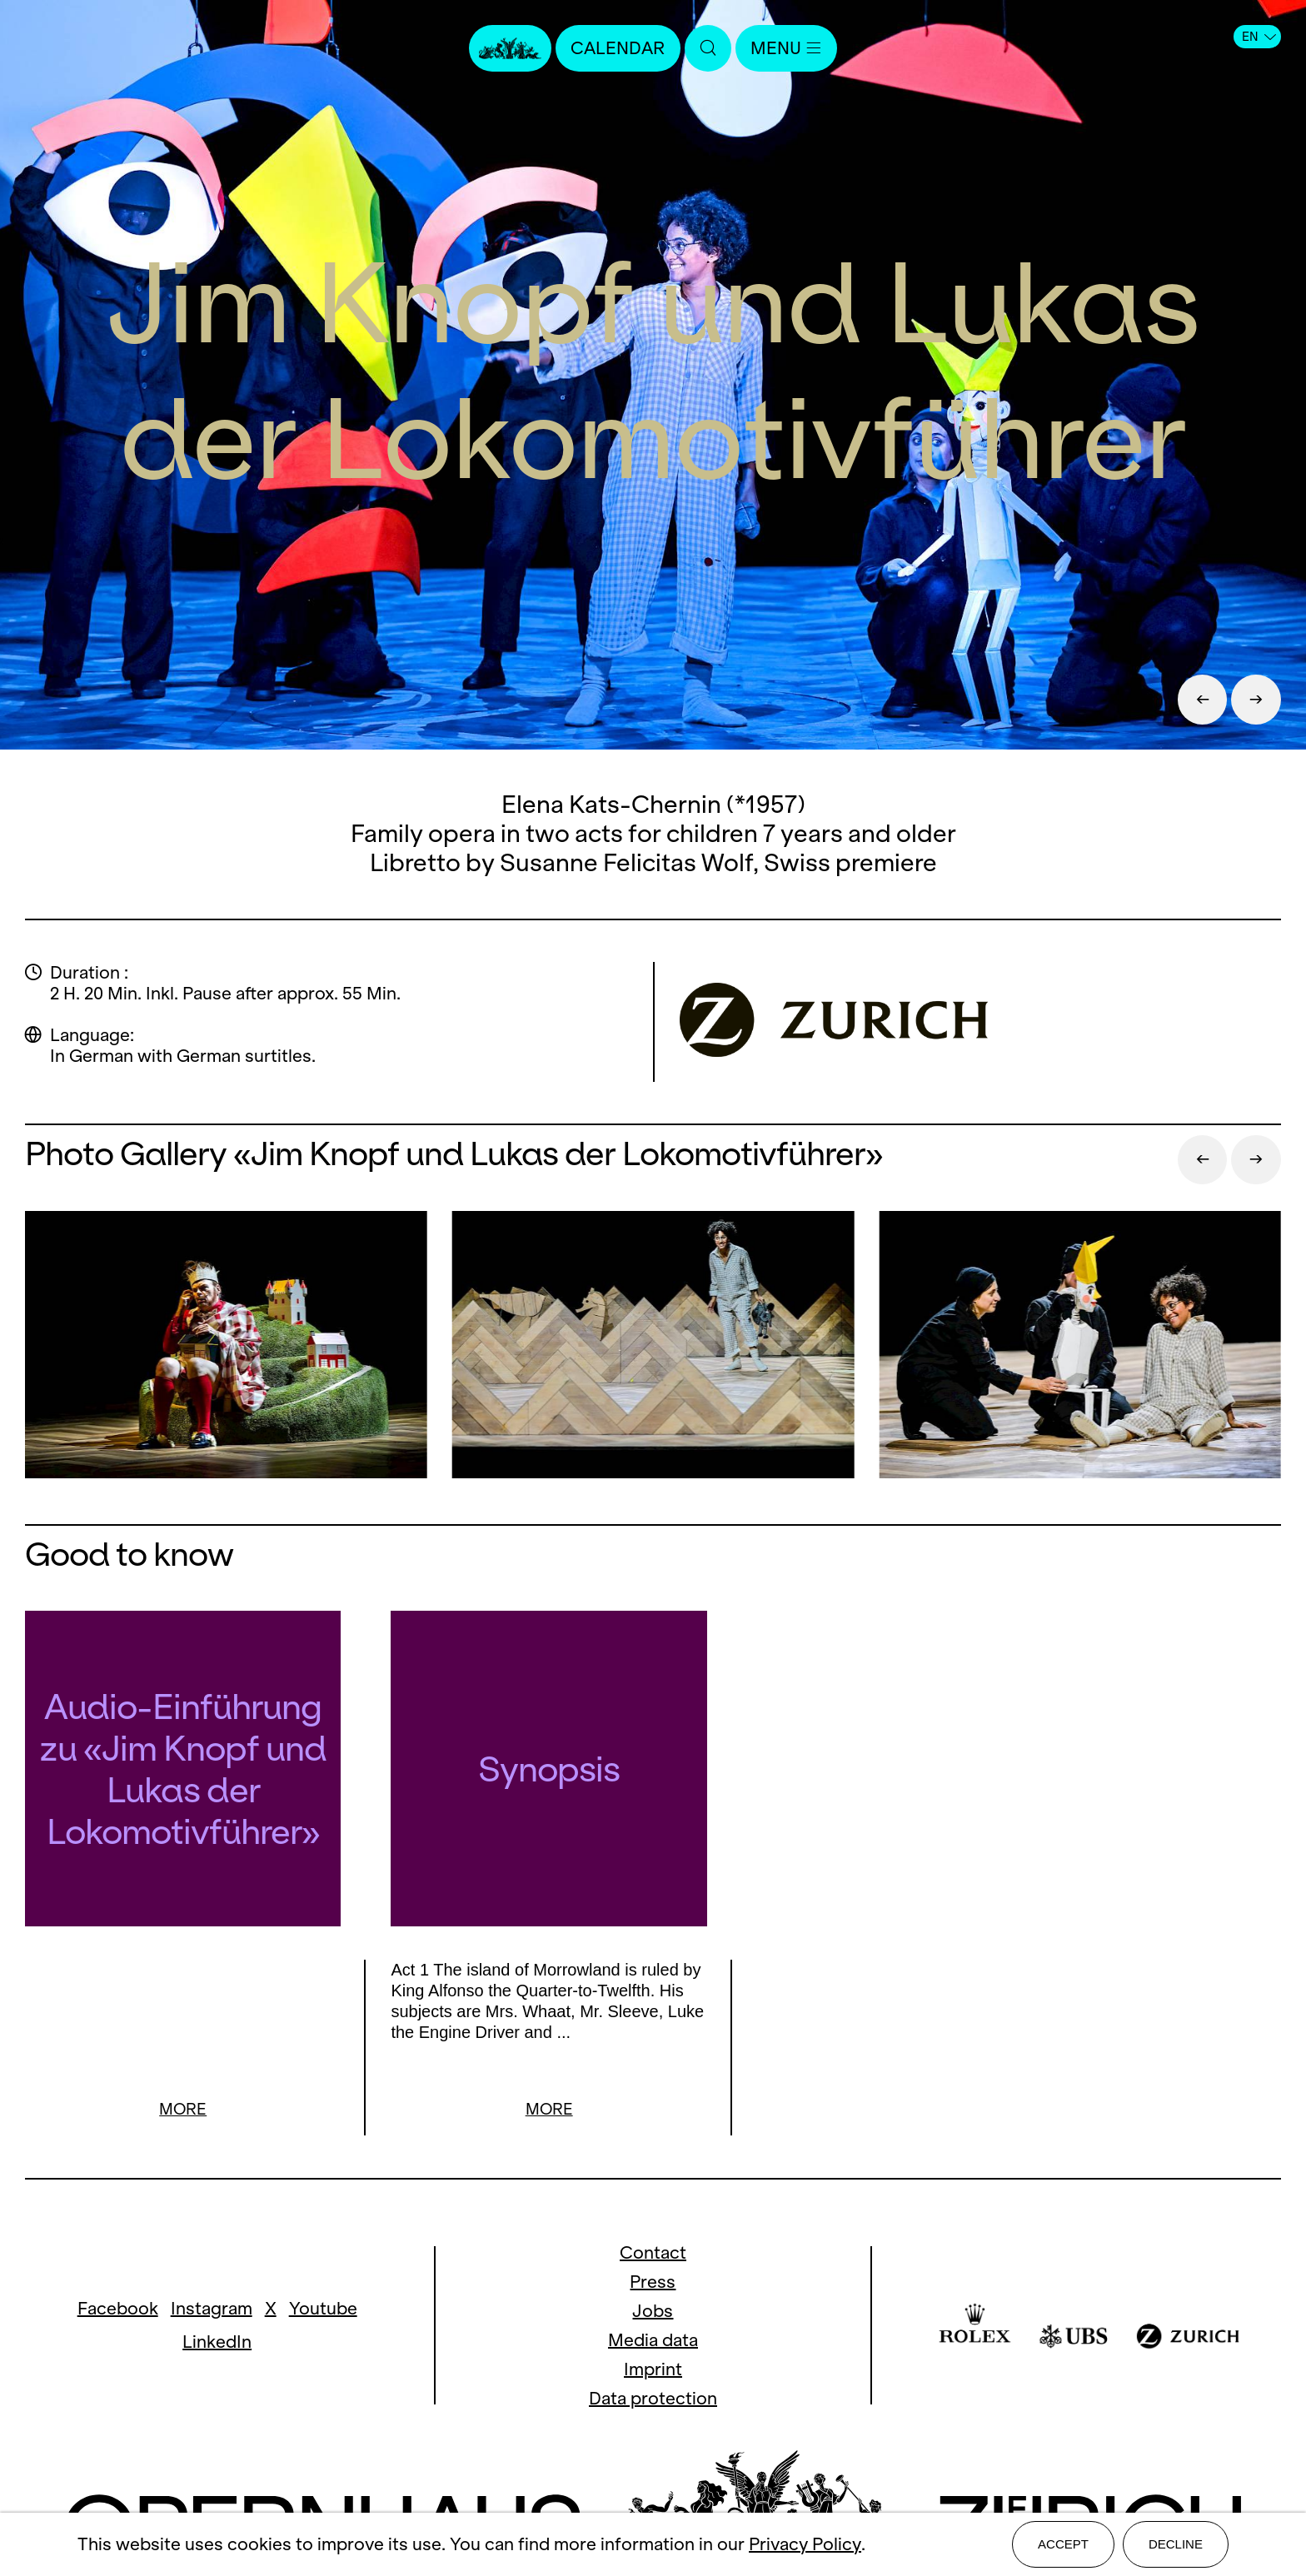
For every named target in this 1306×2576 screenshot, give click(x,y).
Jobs (652, 2292)
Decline (1176, 2544)
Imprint (653, 2350)
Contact (653, 2234)
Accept (1063, 2544)
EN (1259, 36)
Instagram (211, 2289)
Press (652, 2263)
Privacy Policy (805, 2544)
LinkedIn (217, 2323)
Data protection (653, 2379)
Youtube (323, 2289)
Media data (653, 2321)
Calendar (618, 47)
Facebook (117, 2289)
